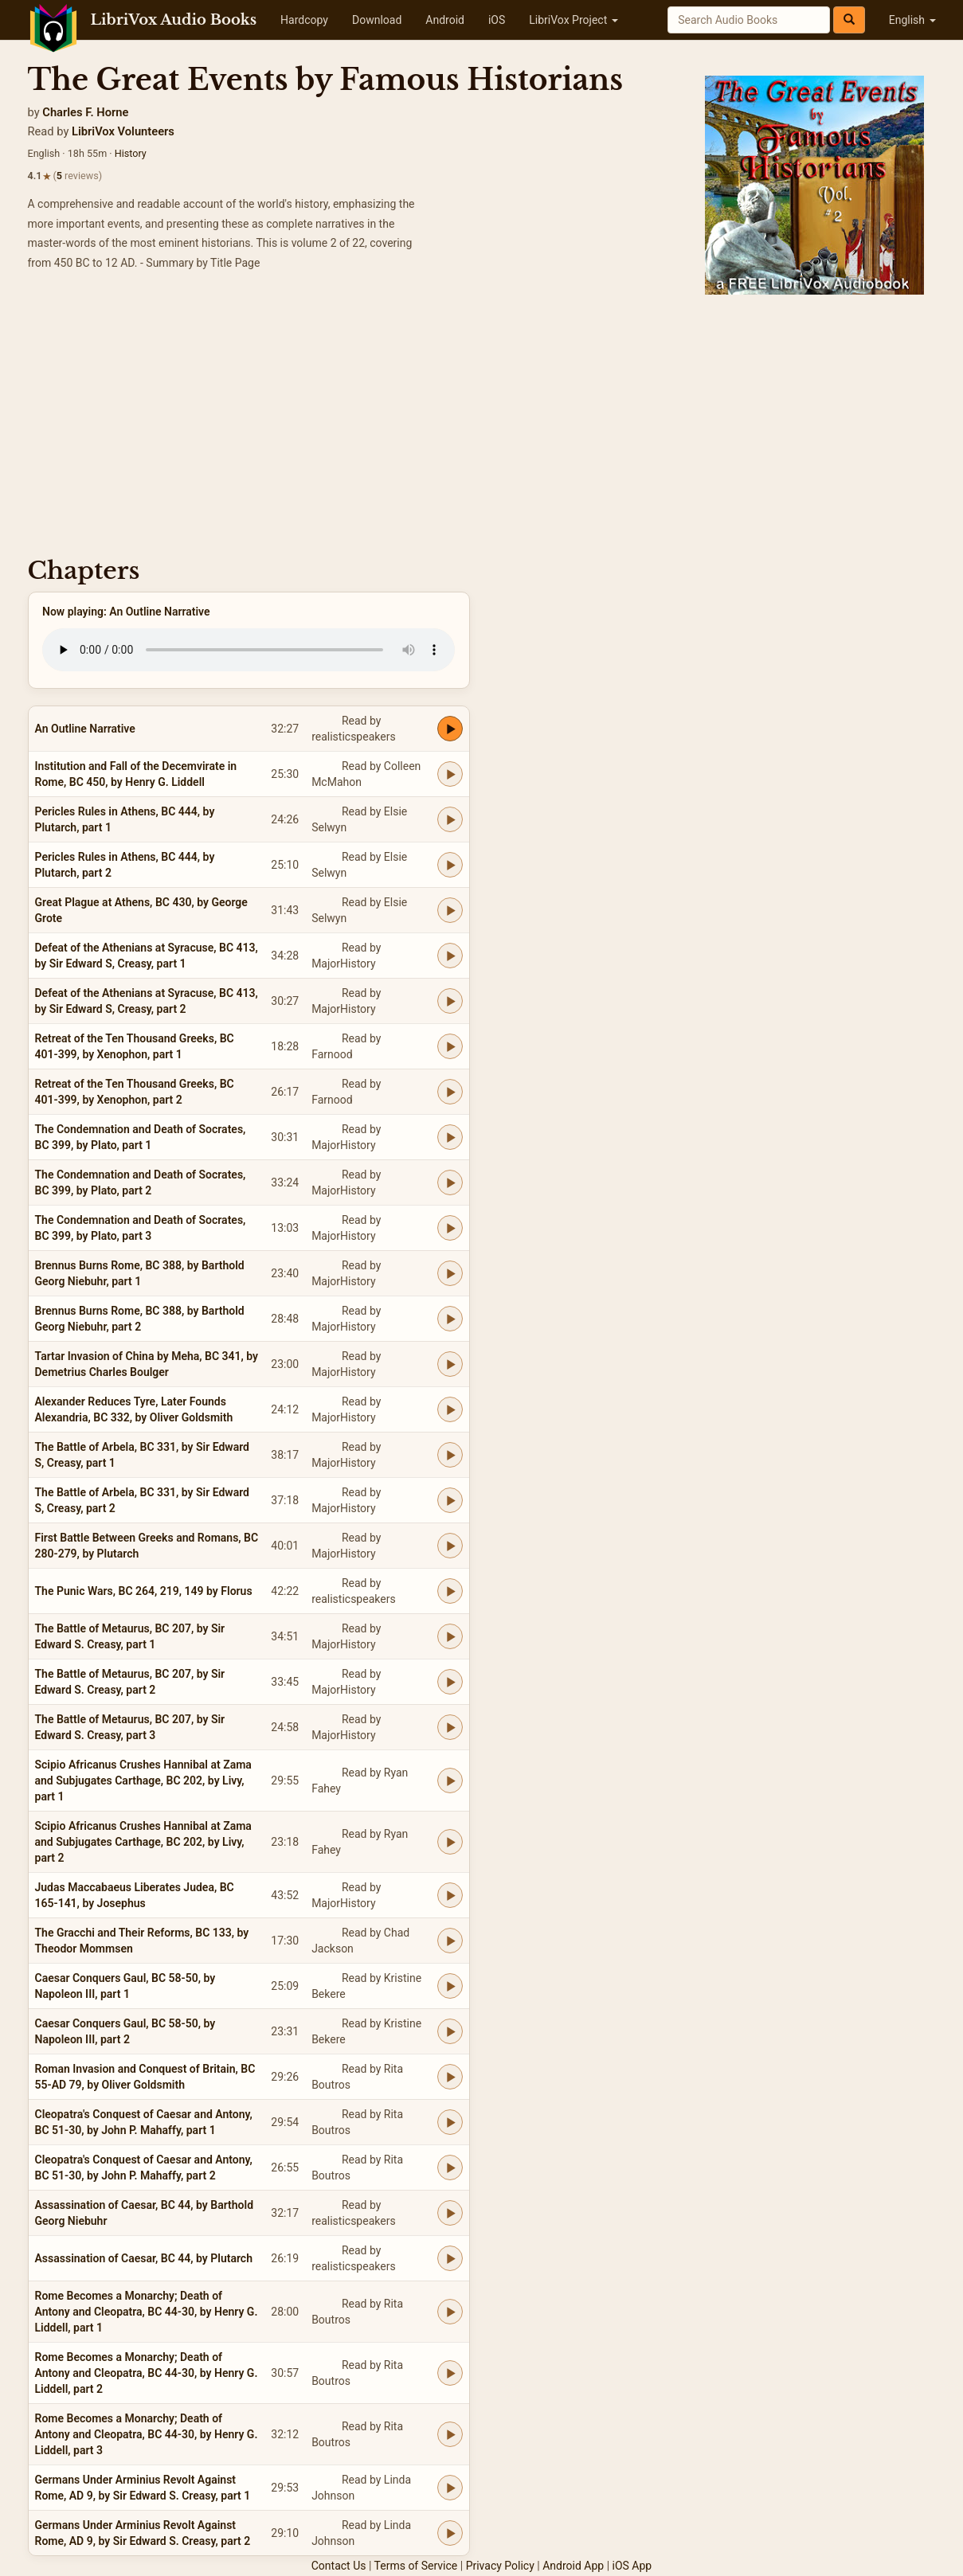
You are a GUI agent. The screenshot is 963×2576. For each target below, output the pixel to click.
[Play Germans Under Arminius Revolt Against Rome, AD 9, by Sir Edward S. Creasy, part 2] (450, 2533)
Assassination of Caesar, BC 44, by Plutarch (143, 2258)
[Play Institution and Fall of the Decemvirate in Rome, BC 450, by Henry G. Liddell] (450, 774)
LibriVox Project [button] (573, 20)
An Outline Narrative (85, 728)
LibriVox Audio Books (174, 20)
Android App (573, 2565)
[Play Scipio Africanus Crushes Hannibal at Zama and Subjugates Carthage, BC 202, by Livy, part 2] (450, 1842)
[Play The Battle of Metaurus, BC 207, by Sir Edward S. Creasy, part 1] (450, 1636)
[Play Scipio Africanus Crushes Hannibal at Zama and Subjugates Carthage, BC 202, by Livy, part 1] (450, 1780)
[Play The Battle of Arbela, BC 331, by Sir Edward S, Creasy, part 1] (450, 1455)
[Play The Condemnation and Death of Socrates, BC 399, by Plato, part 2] (450, 1182)
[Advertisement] (482, 422)
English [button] (912, 20)
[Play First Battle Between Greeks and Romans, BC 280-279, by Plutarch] (450, 1545)
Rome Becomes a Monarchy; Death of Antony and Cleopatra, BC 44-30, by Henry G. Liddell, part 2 (146, 2373)
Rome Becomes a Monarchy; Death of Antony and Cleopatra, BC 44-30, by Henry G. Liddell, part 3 (146, 2434)
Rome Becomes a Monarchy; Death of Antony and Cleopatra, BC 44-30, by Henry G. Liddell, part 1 (146, 2311)
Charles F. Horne (85, 112)
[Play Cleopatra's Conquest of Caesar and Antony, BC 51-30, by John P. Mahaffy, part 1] (450, 2122)
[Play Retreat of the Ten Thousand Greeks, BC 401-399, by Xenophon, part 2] (450, 1091)
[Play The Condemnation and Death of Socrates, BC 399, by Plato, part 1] (450, 1137)
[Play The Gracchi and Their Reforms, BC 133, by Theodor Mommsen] (450, 1940)
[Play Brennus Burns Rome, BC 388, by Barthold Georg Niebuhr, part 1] (450, 1273)
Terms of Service (416, 2565)
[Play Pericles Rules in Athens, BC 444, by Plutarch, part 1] (450, 819)
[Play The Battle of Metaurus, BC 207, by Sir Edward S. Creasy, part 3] (450, 1727)
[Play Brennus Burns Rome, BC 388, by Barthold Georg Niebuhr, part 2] (450, 1318)
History (131, 153)
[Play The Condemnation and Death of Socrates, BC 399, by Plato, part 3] (450, 1228)
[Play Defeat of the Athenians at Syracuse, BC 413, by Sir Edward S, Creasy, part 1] (450, 955)
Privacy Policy (500, 2565)
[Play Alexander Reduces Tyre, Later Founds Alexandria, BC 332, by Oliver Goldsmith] (450, 1409)
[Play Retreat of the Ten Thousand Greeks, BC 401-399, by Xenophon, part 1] (450, 1046)
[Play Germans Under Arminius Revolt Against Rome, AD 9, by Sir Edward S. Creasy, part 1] (450, 2487)
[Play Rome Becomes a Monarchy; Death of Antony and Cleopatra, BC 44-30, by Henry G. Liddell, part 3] (450, 2434)
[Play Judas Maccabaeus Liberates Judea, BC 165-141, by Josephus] (450, 1895)
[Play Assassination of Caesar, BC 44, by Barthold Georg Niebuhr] (450, 2213)
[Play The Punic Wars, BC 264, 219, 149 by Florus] (450, 1591)
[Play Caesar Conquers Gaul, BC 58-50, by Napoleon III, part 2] (450, 2031)
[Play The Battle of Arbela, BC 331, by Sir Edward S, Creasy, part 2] (450, 1500)
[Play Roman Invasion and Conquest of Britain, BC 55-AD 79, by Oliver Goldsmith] (450, 2076)
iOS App (632, 2565)
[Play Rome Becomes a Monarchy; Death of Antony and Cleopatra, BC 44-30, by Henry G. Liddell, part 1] (450, 2311)
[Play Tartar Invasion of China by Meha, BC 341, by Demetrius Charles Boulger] (450, 1364)
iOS (496, 20)
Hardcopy (304, 20)
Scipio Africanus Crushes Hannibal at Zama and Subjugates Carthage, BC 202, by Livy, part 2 (143, 1842)
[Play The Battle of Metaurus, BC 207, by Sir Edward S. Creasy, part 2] (450, 1682)
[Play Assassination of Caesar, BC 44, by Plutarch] (450, 2258)
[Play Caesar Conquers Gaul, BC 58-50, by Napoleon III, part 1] (450, 1986)
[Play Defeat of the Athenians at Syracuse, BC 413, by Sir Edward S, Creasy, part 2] (450, 1001)
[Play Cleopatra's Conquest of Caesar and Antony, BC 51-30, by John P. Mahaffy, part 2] (450, 2167)
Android (444, 20)
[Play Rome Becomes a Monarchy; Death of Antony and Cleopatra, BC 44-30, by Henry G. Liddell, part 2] (450, 2373)
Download (376, 20)
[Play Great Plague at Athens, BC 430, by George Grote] (450, 910)
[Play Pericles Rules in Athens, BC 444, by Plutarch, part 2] (450, 865)
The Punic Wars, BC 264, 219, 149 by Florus (143, 1591)
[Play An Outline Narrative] (450, 728)
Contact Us (338, 2565)
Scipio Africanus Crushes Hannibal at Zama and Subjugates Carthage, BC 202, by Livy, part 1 (143, 1780)
